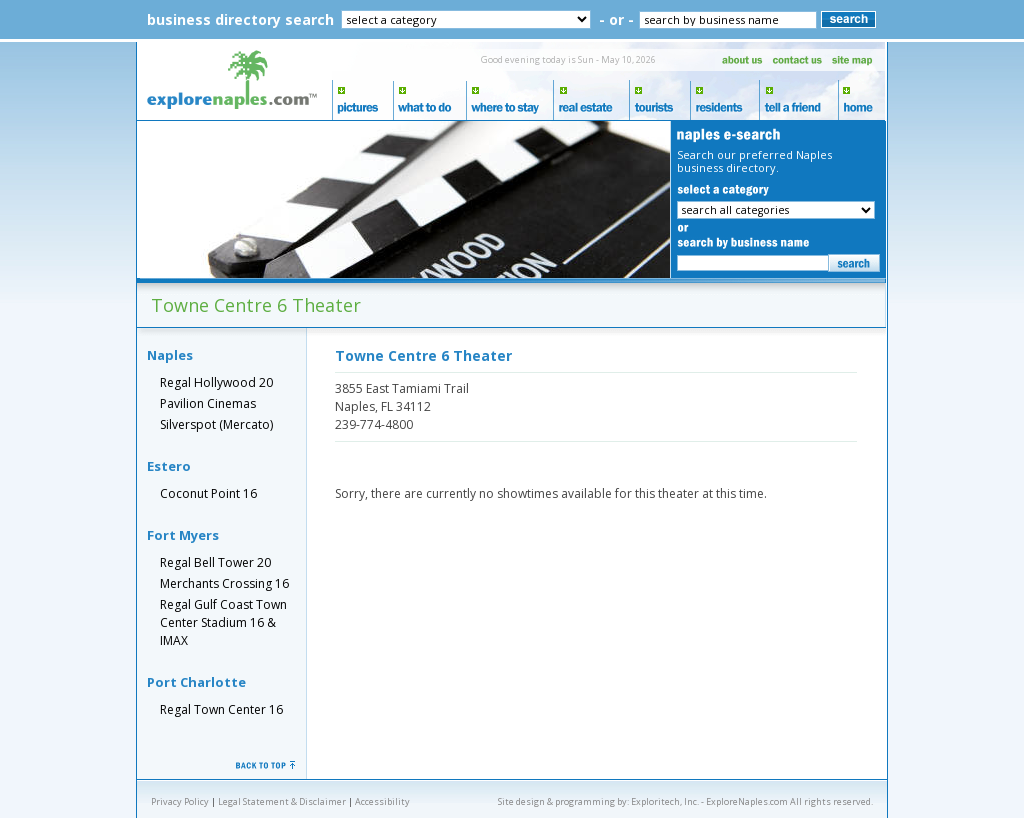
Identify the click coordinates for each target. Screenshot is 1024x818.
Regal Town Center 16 (221, 709)
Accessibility (382, 801)
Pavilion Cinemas (208, 403)
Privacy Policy (180, 801)
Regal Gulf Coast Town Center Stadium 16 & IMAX (223, 622)
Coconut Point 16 (208, 493)
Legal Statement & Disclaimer (282, 801)
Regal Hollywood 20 (216, 382)
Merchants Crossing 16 (224, 583)
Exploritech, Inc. (665, 801)
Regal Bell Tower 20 (215, 562)
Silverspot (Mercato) (216, 424)
